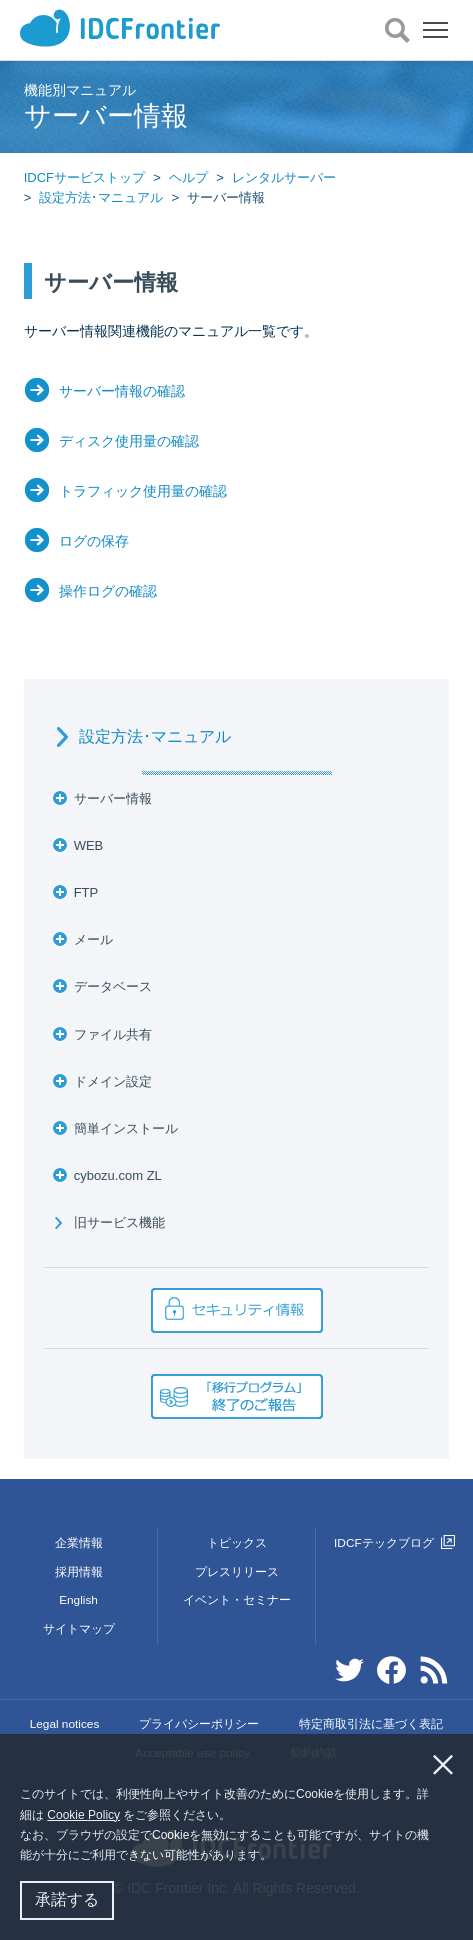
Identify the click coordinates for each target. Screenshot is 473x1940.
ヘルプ (188, 177)
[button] (277, 1857)
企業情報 (79, 1543)
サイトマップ (79, 1629)
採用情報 (79, 1572)
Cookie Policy (83, 1815)
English (78, 1600)
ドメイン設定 (113, 1081)
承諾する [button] (67, 1899)
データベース (113, 986)
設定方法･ (155, 737)
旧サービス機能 (119, 1222)
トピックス (237, 1543)
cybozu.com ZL (118, 1175)
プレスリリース (237, 1572)
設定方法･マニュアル (101, 197)
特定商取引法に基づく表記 (371, 1724)
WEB (89, 845)
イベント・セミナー (237, 1600)
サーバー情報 (113, 798)
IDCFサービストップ (84, 177)
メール (93, 939)
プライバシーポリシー (199, 1724)
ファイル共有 (113, 1034)
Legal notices (65, 1724)
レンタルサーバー (284, 177)
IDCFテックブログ (394, 1543)
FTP (86, 892)
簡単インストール (126, 1128)
